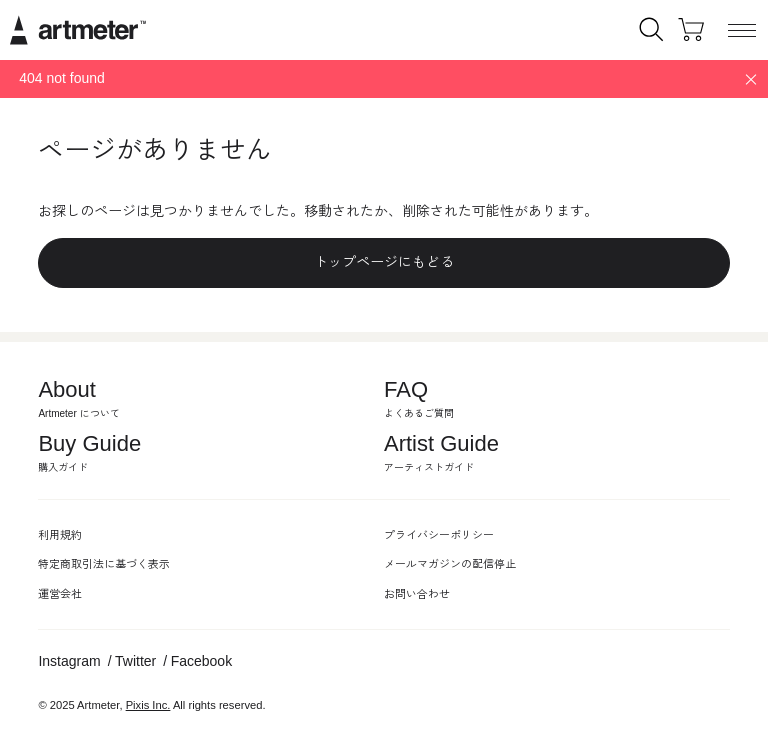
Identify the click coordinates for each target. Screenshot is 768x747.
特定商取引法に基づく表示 (104, 564)
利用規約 (60, 535)
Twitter (135, 661)
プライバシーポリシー (439, 535)
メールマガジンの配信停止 (450, 564)
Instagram (69, 661)
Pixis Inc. (148, 705)
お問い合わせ (417, 594)
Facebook (201, 661)
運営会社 (60, 594)
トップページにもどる (384, 262)
